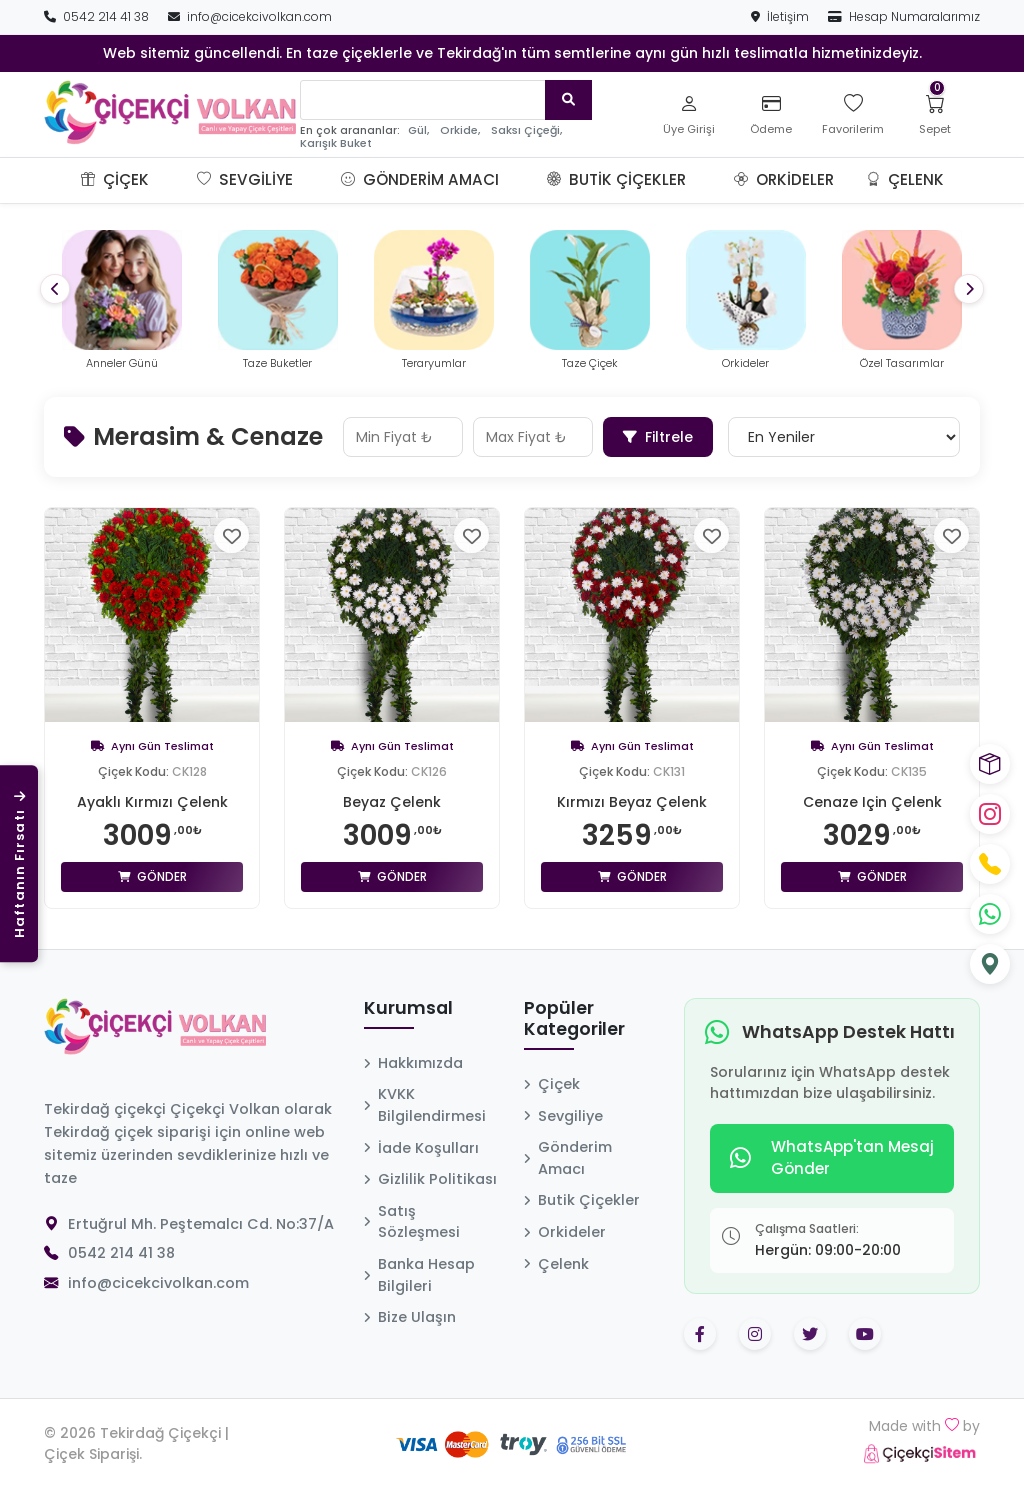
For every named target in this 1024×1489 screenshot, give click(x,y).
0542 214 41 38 (98, 16)
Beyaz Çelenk (392, 802)
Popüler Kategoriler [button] (574, 1019)
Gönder (152, 876)
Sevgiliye (245, 179)
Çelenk (905, 179)
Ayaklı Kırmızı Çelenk (152, 802)
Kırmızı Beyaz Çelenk (632, 802)
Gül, (418, 130)
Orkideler (784, 179)
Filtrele (658, 437)
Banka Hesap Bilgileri (419, 1275)
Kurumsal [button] (408, 1009)
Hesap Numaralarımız (904, 16)
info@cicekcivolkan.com (250, 16)
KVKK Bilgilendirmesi (425, 1105)
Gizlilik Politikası (430, 1179)
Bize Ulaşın (410, 1317)
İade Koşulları (421, 1148)
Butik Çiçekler (616, 179)
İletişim (781, 16)
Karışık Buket (336, 143)
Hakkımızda (413, 1063)
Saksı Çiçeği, (526, 130)
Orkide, (460, 130)
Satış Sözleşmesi (412, 1222)
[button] (173, 180)
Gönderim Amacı (420, 179)
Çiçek (115, 179)
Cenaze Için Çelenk (872, 802)
